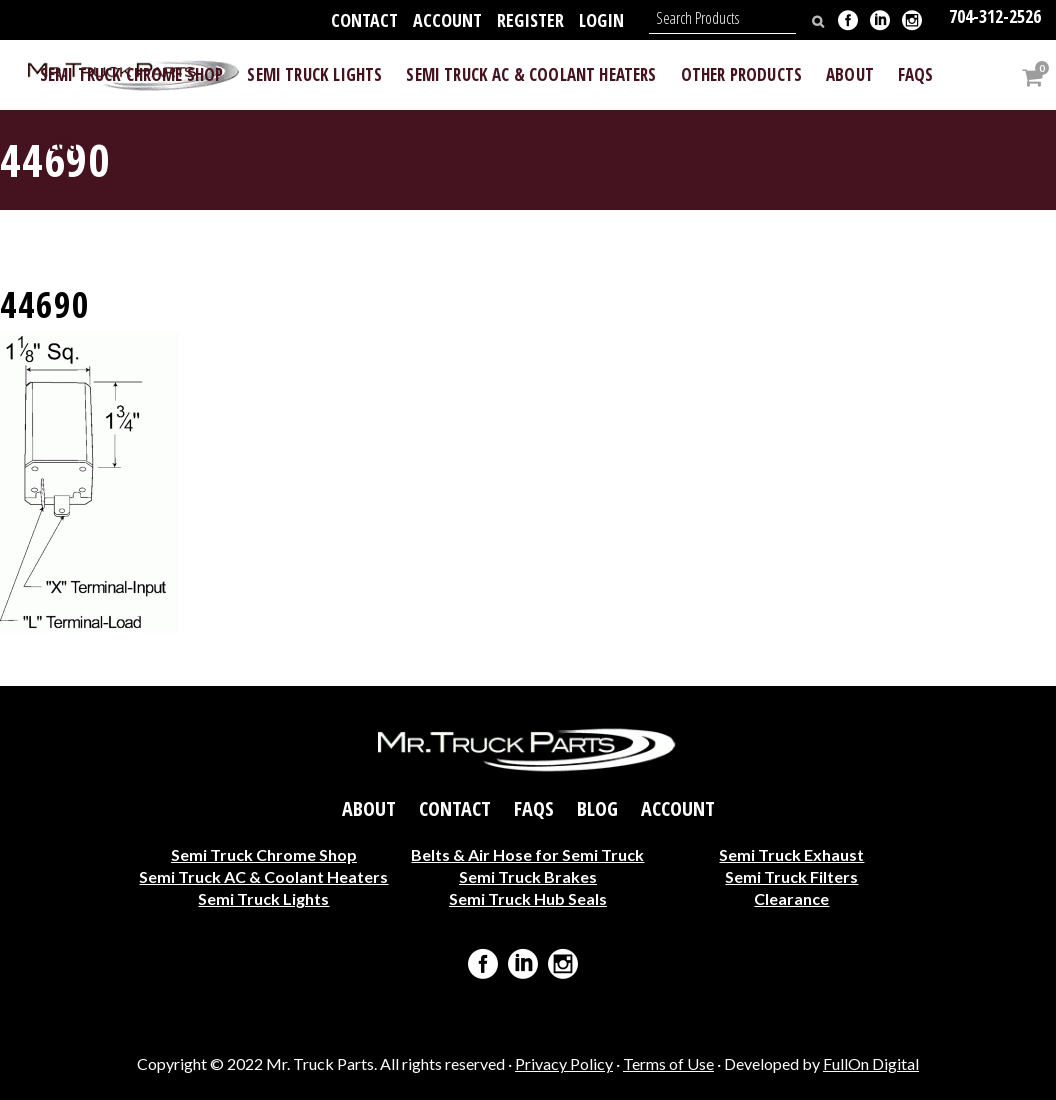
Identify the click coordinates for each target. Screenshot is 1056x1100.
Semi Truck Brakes (528, 875)
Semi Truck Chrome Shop (264, 853)
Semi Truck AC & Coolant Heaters (263, 875)
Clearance (791, 897)
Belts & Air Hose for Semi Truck (527, 853)
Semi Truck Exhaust (791, 853)
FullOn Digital (871, 1063)
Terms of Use (668, 1063)
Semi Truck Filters (791, 875)
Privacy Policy (564, 1063)
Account (447, 20)
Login (601, 20)
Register (530, 20)
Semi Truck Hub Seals (528, 897)
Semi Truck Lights (263, 897)
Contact (364, 20)
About (369, 808)
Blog (597, 808)
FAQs (534, 808)
